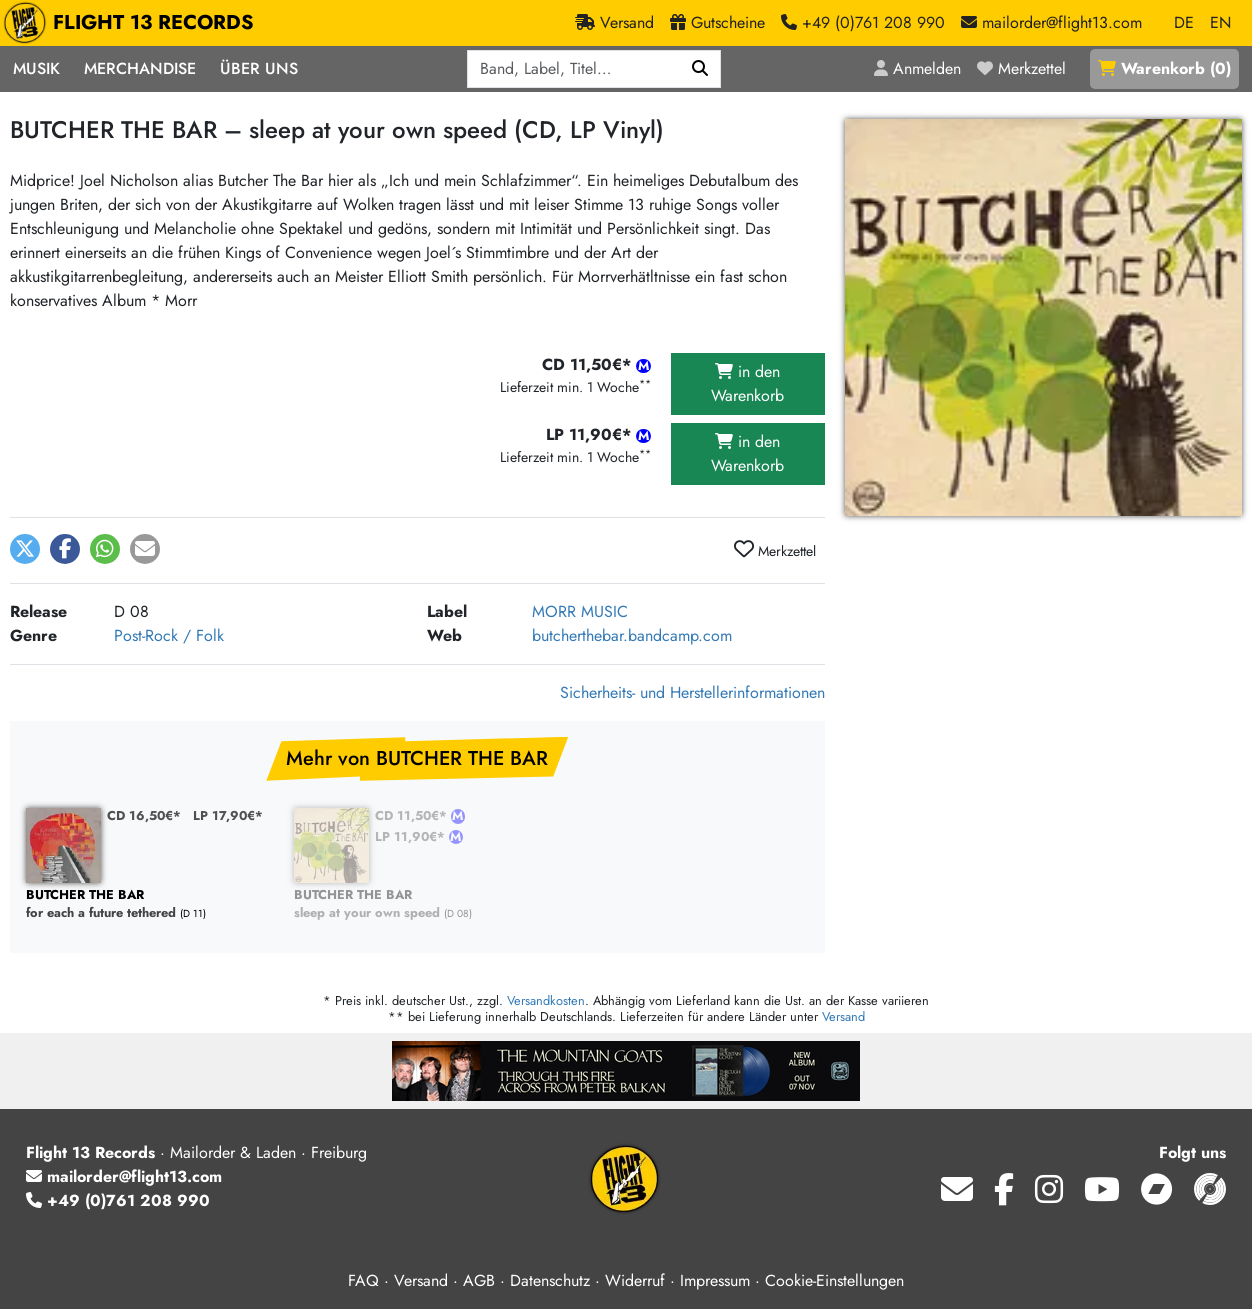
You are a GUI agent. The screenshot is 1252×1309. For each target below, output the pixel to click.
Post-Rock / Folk (169, 635)
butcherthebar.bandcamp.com (632, 635)
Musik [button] (36, 68)
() (1164, 68)
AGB (479, 1280)
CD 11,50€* (413, 815)
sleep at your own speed (418, 904)
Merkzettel (775, 550)
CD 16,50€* (144, 815)
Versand (843, 1016)
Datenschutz (550, 1280)
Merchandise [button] (140, 68)
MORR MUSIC (580, 611)
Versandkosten (546, 1000)
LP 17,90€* (228, 815)
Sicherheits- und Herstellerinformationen (692, 692)
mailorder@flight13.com (124, 1176)
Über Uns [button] (259, 68)
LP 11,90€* (412, 836)
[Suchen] (700, 69)
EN (1220, 22)
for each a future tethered (150, 904)
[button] (25, 549)
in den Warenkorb (747, 383)
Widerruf (635, 1280)
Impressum (715, 1280)
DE (1184, 22)
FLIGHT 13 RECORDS (133, 23)
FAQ (363, 1280)
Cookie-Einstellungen (834, 1280)
